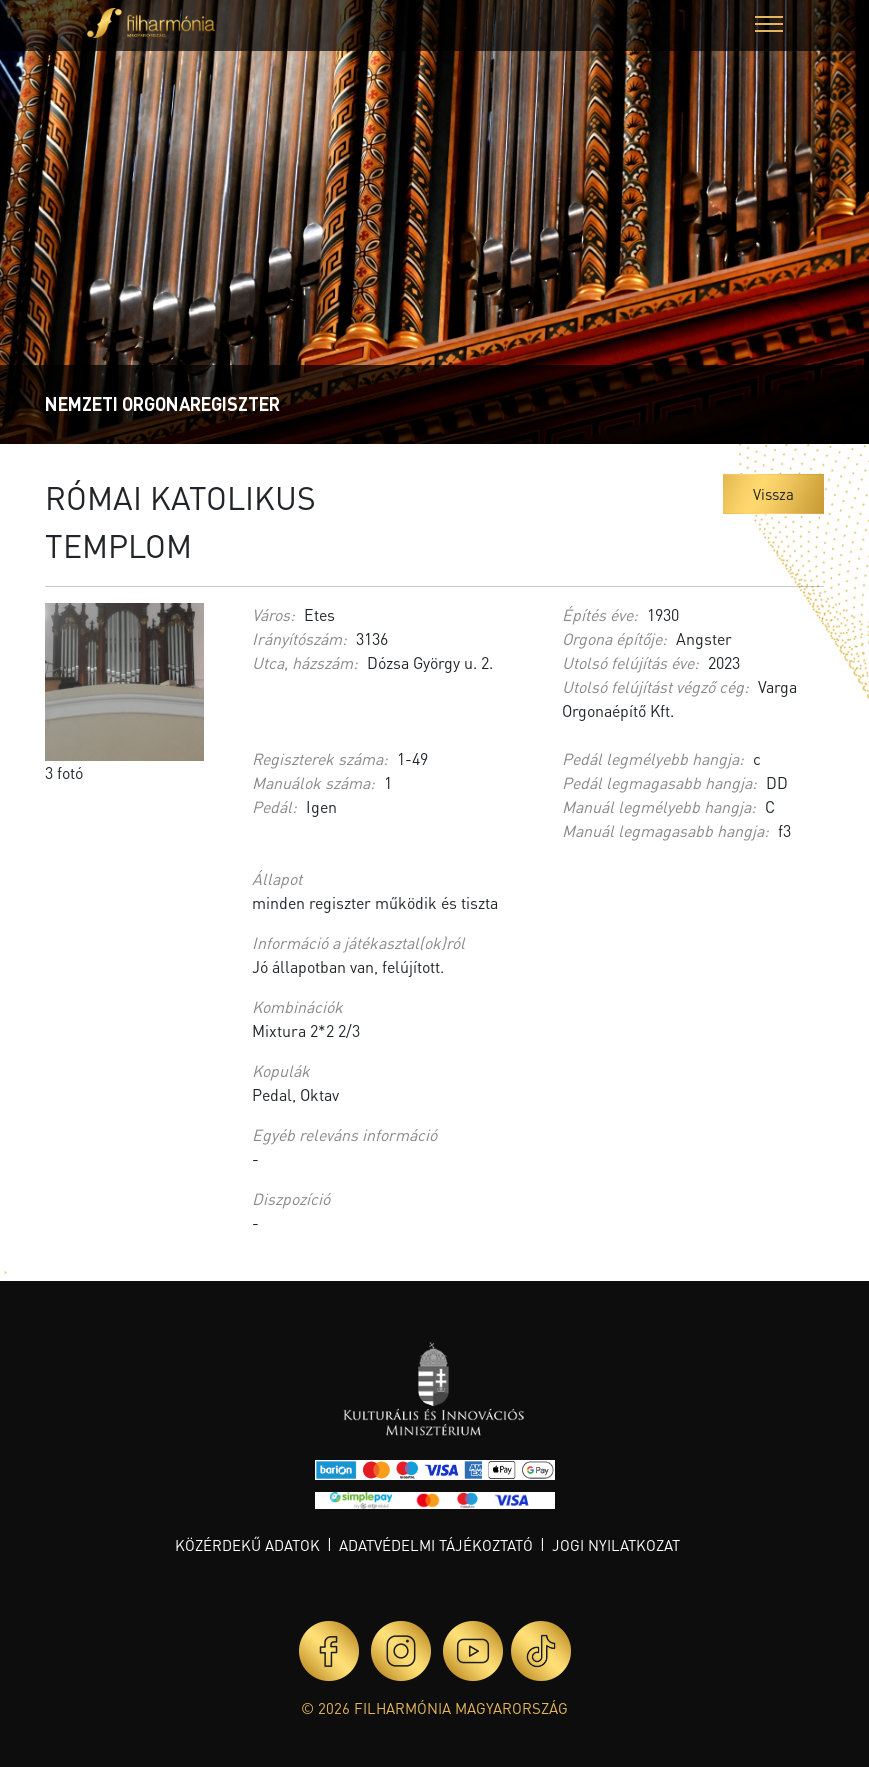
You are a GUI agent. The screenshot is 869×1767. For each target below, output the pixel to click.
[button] (769, 26)
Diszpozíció (291, 1198)
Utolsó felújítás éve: (630, 662)
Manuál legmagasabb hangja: (665, 830)
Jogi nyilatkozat (616, 1545)
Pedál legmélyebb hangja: (653, 758)
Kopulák (281, 1070)
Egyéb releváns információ (344, 1134)
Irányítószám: (299, 638)
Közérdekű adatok (247, 1545)
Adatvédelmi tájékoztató (436, 1545)
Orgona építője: (614, 638)
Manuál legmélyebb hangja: (659, 806)
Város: (273, 614)
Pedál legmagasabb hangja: (659, 782)
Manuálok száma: (313, 782)
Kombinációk (297, 1006)
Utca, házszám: (305, 662)
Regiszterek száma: (320, 758)
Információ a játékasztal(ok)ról (358, 942)
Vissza (773, 494)
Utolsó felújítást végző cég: (655, 686)
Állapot (277, 878)
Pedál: (274, 806)
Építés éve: (600, 614)
